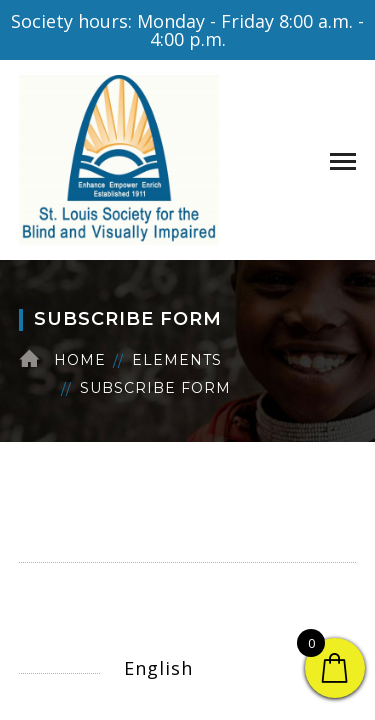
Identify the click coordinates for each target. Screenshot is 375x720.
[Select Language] (230, 668)
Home (80, 360)
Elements (177, 360)
